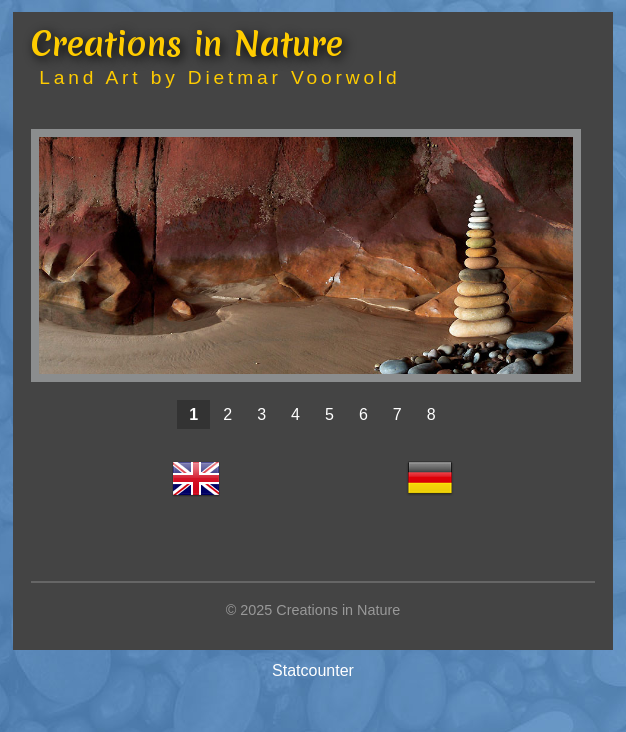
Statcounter (313, 670)
